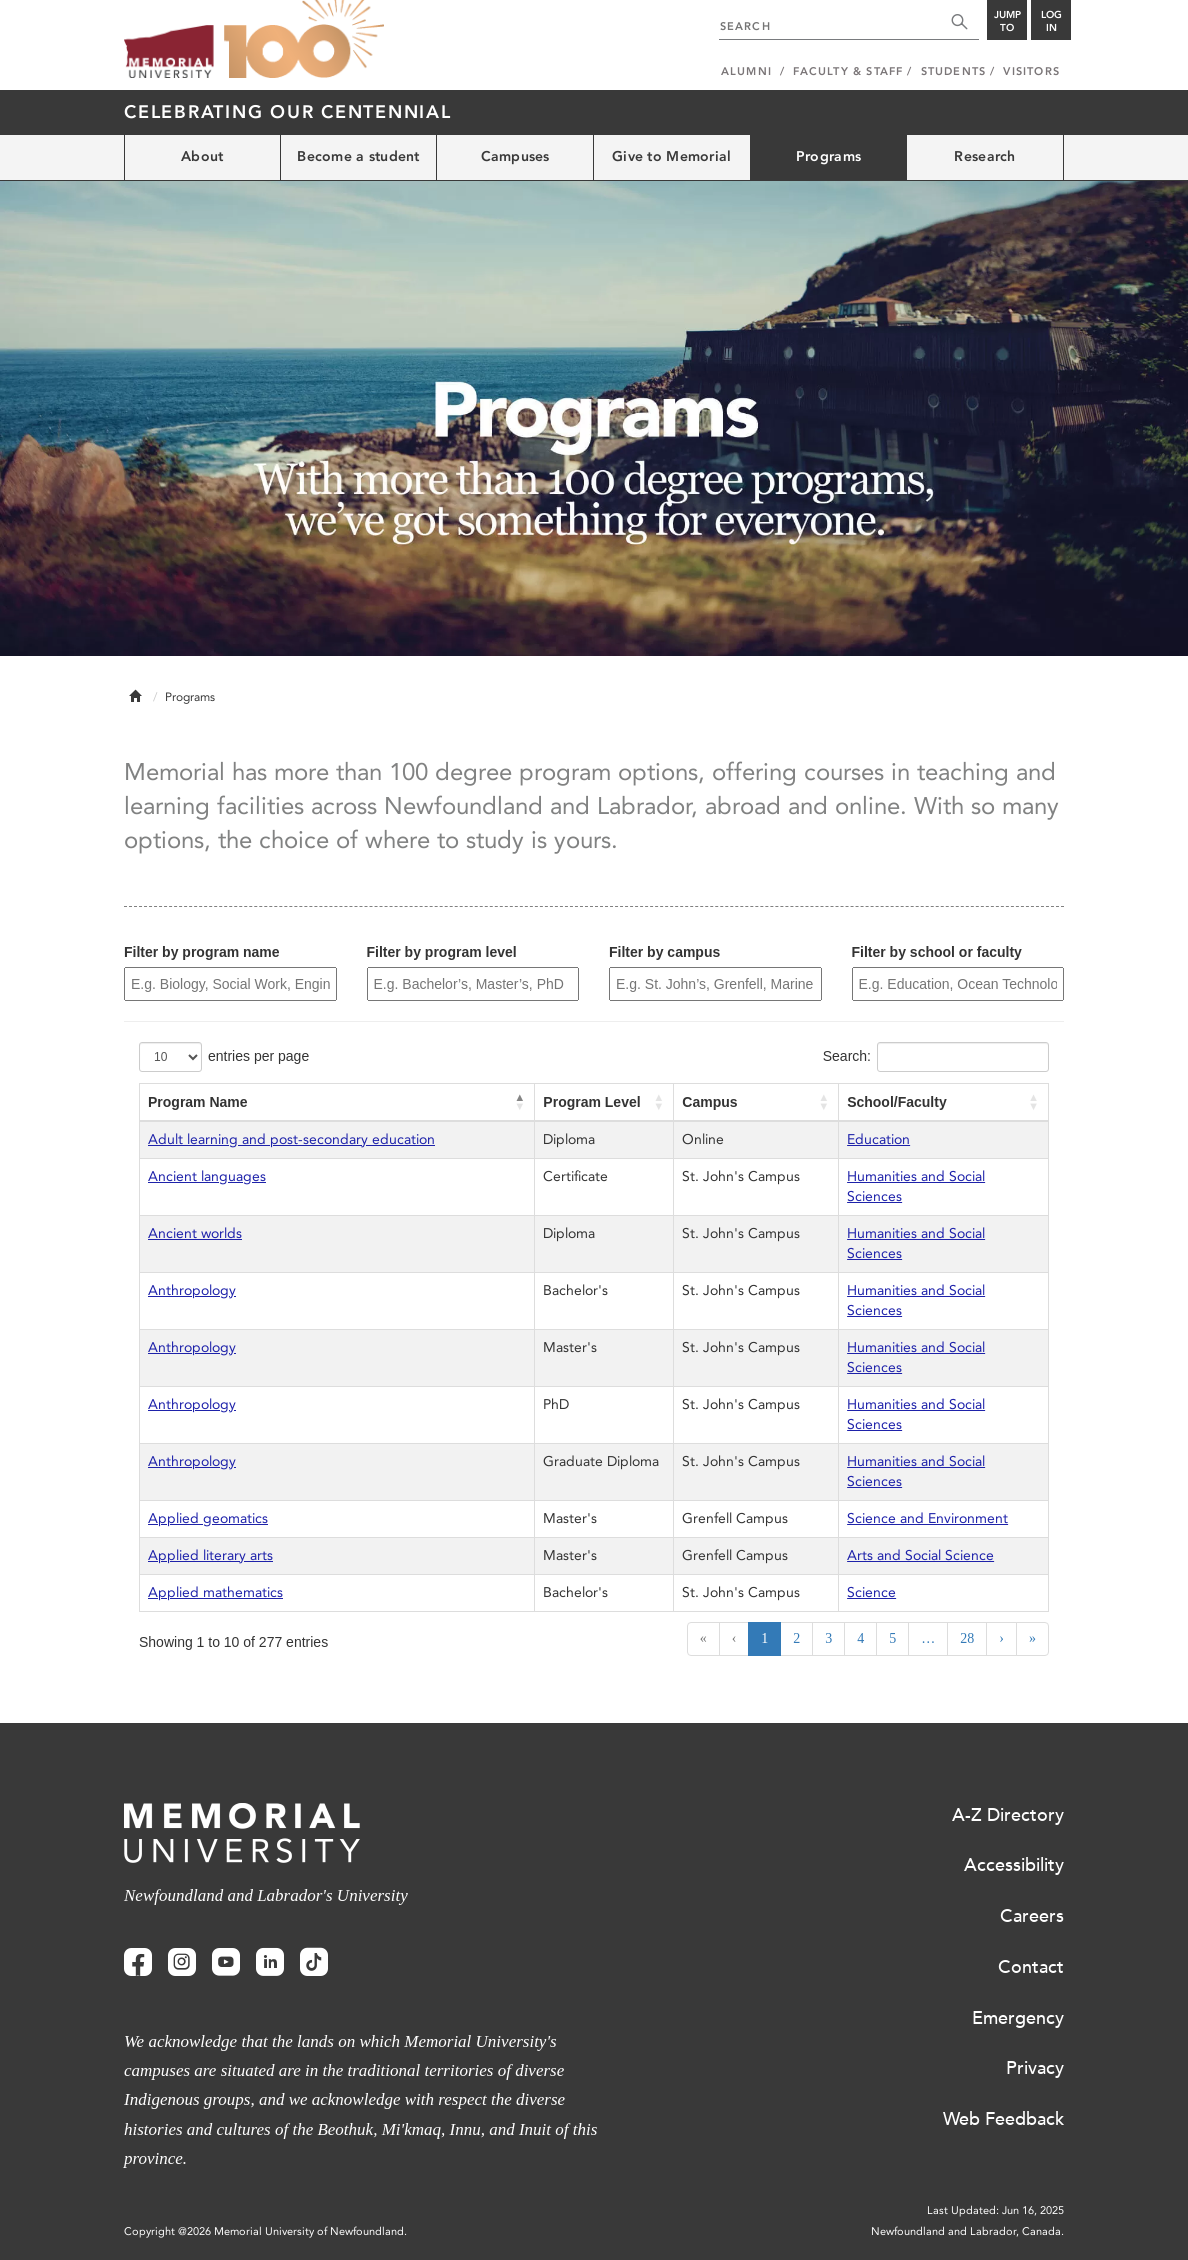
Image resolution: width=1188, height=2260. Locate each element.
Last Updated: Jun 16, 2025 (995, 2210)
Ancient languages (207, 1176)
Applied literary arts (210, 1555)
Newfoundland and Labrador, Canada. (967, 2231)
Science (871, 1592)
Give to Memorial (671, 156)
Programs (828, 156)
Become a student (358, 156)
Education (878, 1139)
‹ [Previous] (734, 1638)
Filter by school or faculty (937, 952)
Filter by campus (664, 952)
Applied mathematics (215, 1592)
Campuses (515, 156)
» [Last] (1032, 1638)
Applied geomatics (208, 1518)
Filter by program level (442, 952)
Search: (847, 1056)
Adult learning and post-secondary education (291, 1139)
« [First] (703, 1638)
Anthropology (192, 1290)
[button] (520, 1102)
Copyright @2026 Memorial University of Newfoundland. (265, 2231)
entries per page (258, 1056)
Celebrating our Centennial (288, 112)
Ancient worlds (195, 1233)
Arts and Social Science (920, 1555)
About (202, 156)
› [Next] (1001, 1638)
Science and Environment (927, 1518)
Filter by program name (202, 952)
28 (967, 1638)
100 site (304, 40)
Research (984, 156)
